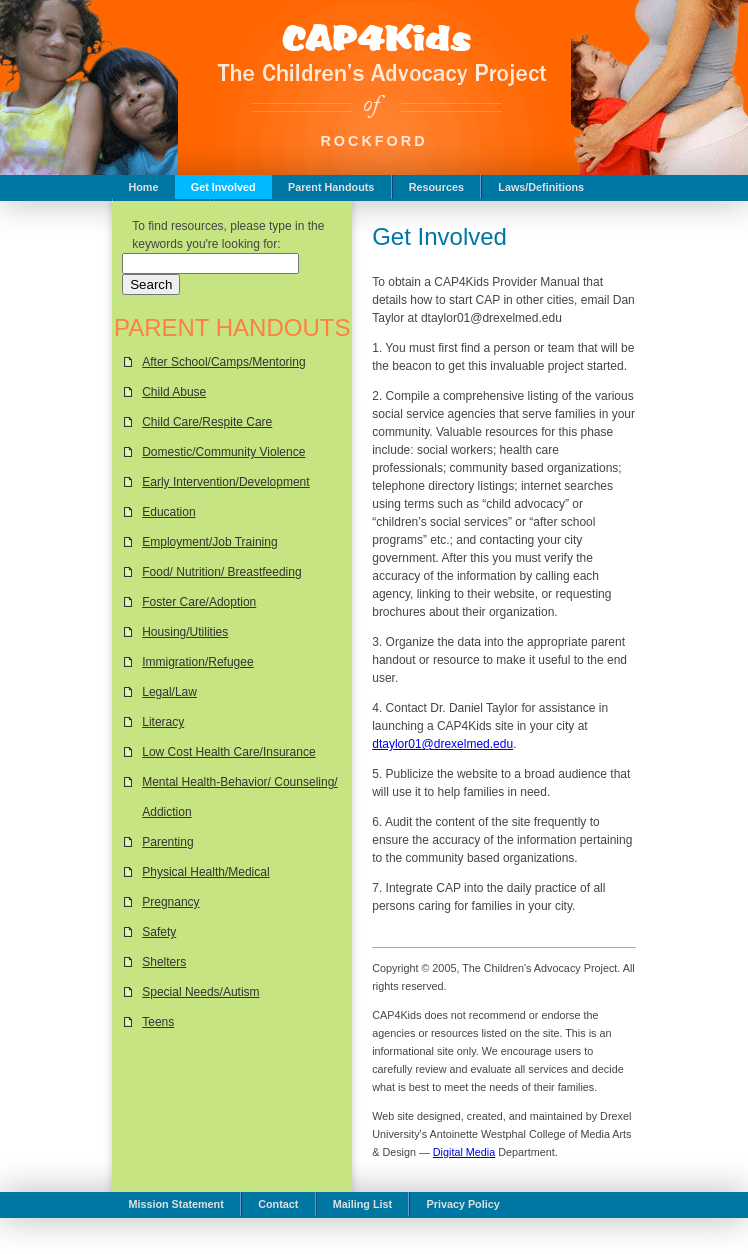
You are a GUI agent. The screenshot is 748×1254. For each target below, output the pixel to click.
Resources (436, 187)
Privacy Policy (463, 1204)
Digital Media (464, 1152)
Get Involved (223, 187)
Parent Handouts (331, 187)
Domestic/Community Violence (223, 452)
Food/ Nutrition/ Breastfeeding (221, 572)
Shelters (164, 962)
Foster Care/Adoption (199, 602)
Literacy (163, 722)
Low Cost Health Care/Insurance (228, 752)
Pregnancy (170, 902)
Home (143, 187)
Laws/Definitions (541, 187)
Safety (159, 932)
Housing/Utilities (185, 632)
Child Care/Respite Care (207, 422)
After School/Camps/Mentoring (223, 362)
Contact (278, 1204)
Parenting (167, 842)
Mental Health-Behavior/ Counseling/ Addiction (239, 797)
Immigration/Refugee (197, 662)
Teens (158, 1022)
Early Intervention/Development (225, 482)
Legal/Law (169, 692)
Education (168, 512)
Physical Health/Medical (205, 872)
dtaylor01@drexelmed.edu (442, 744)
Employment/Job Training (209, 542)
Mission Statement (175, 1204)
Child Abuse (174, 392)
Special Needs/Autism (200, 992)
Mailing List (362, 1204)
